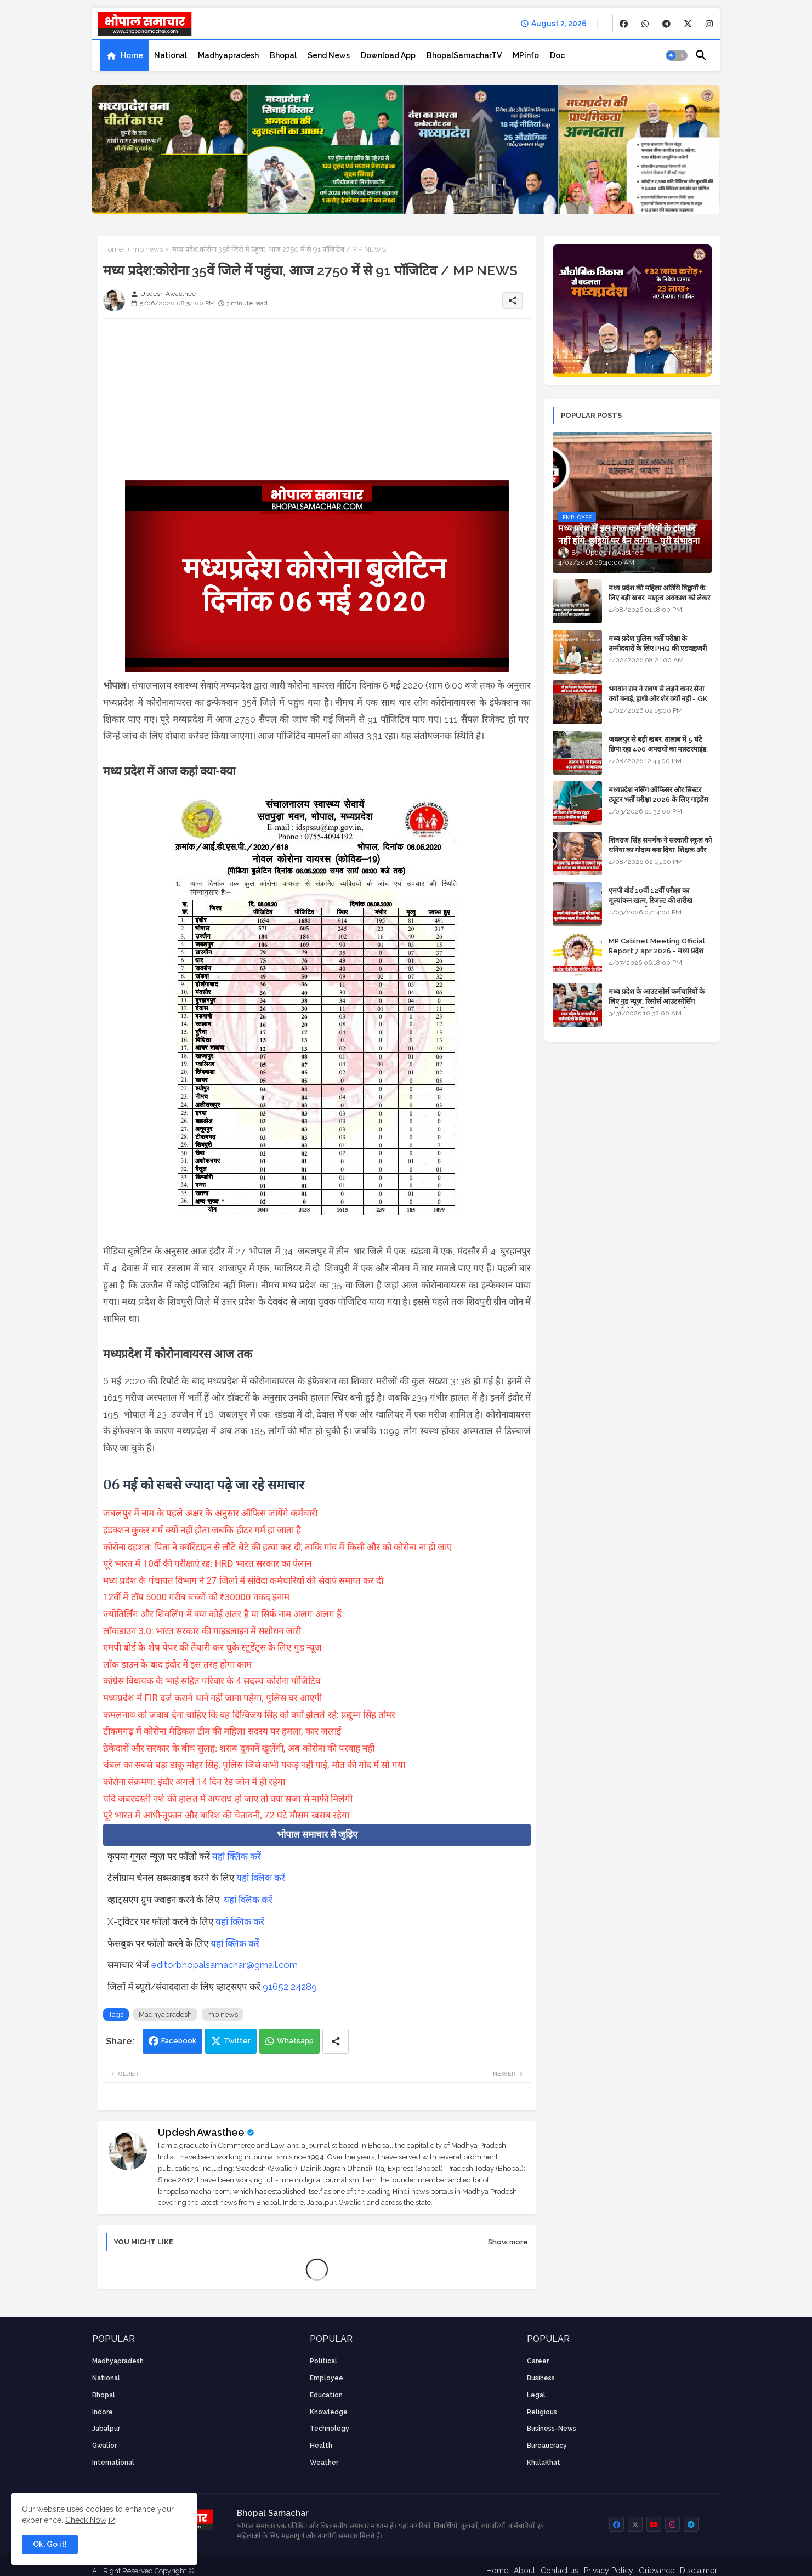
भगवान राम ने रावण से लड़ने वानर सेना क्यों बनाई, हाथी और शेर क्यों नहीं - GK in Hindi (658, 699)
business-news (551, 2428)
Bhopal (283, 55)
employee (326, 2378)
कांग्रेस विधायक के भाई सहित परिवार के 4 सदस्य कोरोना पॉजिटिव (211, 1680)
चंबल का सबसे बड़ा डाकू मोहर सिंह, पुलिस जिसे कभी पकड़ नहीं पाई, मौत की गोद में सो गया (255, 1764)
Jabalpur (106, 2428)
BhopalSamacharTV (464, 55)
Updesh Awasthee (201, 2132)
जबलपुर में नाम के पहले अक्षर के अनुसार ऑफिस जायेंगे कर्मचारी (210, 1513)
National (170, 55)
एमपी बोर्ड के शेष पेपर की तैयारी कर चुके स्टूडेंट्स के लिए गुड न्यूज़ (213, 1647)
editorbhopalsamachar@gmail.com (224, 1964)
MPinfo (526, 55)
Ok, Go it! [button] (50, 2544)
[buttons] (624, 23)
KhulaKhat (543, 2462)
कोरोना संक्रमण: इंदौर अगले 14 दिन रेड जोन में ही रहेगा (195, 1781)
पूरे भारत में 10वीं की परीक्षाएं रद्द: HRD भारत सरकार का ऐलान (208, 1563)
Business (541, 2378)
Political (323, 2361)
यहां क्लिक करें (236, 1856)
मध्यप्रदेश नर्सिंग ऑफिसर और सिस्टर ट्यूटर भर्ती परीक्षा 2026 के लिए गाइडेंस (658, 795)
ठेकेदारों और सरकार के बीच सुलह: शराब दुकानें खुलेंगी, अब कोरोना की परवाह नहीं (238, 1748)
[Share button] (335, 2041)
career (538, 2361)
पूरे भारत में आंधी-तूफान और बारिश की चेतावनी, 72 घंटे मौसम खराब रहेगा (226, 1815)
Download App (388, 55)
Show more (508, 2242)
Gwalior (104, 2445)
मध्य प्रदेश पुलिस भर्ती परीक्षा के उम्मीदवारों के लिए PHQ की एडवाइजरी (658, 643)
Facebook (178, 2041)
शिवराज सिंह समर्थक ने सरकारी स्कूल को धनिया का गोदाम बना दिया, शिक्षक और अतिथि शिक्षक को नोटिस (660, 850)
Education (326, 2395)
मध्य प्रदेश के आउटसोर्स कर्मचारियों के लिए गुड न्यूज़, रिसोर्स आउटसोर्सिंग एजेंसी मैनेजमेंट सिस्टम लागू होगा (657, 1001)
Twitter (237, 2041)
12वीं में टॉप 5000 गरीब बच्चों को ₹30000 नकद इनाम (197, 1596)
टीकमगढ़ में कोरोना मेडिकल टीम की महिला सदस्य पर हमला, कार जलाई (222, 1731)
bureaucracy (547, 2445)
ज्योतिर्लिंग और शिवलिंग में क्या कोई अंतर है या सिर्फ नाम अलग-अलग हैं (222, 1613)
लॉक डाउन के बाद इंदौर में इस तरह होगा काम (178, 1664)
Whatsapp (295, 2041)
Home (132, 55)
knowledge (329, 2412)
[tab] (124, 55)
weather (324, 2462)
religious (542, 2412)
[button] (677, 55)
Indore (102, 2412)
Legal (536, 2395)
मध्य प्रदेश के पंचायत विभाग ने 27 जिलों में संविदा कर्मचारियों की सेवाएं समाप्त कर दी (243, 1580)
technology (329, 2428)
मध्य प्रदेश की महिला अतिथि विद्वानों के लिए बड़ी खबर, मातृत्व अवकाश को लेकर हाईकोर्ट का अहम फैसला (659, 598)
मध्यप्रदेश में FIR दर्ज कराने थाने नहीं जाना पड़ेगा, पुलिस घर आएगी (212, 1697)
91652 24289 (290, 1986)
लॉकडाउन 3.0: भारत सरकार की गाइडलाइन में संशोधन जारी (203, 1630)
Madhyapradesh (228, 55)
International (113, 2462)
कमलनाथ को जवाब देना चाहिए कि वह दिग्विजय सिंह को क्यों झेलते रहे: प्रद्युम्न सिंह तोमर (250, 1714)
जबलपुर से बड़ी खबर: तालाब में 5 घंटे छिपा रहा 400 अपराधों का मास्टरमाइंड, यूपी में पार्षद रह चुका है (658, 749)
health (321, 2445)
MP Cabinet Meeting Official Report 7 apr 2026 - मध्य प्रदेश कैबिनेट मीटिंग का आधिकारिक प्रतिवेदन (658, 951)
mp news (147, 249)
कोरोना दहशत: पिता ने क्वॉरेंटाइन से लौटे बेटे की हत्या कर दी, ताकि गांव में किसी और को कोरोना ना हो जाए (278, 1547)
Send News (329, 55)
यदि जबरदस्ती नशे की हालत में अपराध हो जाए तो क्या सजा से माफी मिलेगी (228, 1798)
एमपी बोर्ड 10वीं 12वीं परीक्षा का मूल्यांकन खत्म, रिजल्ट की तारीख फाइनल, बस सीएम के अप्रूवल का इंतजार (660, 900)
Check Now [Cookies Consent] (85, 2520)
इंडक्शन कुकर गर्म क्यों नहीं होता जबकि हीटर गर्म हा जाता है (203, 1530)
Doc (557, 55)
